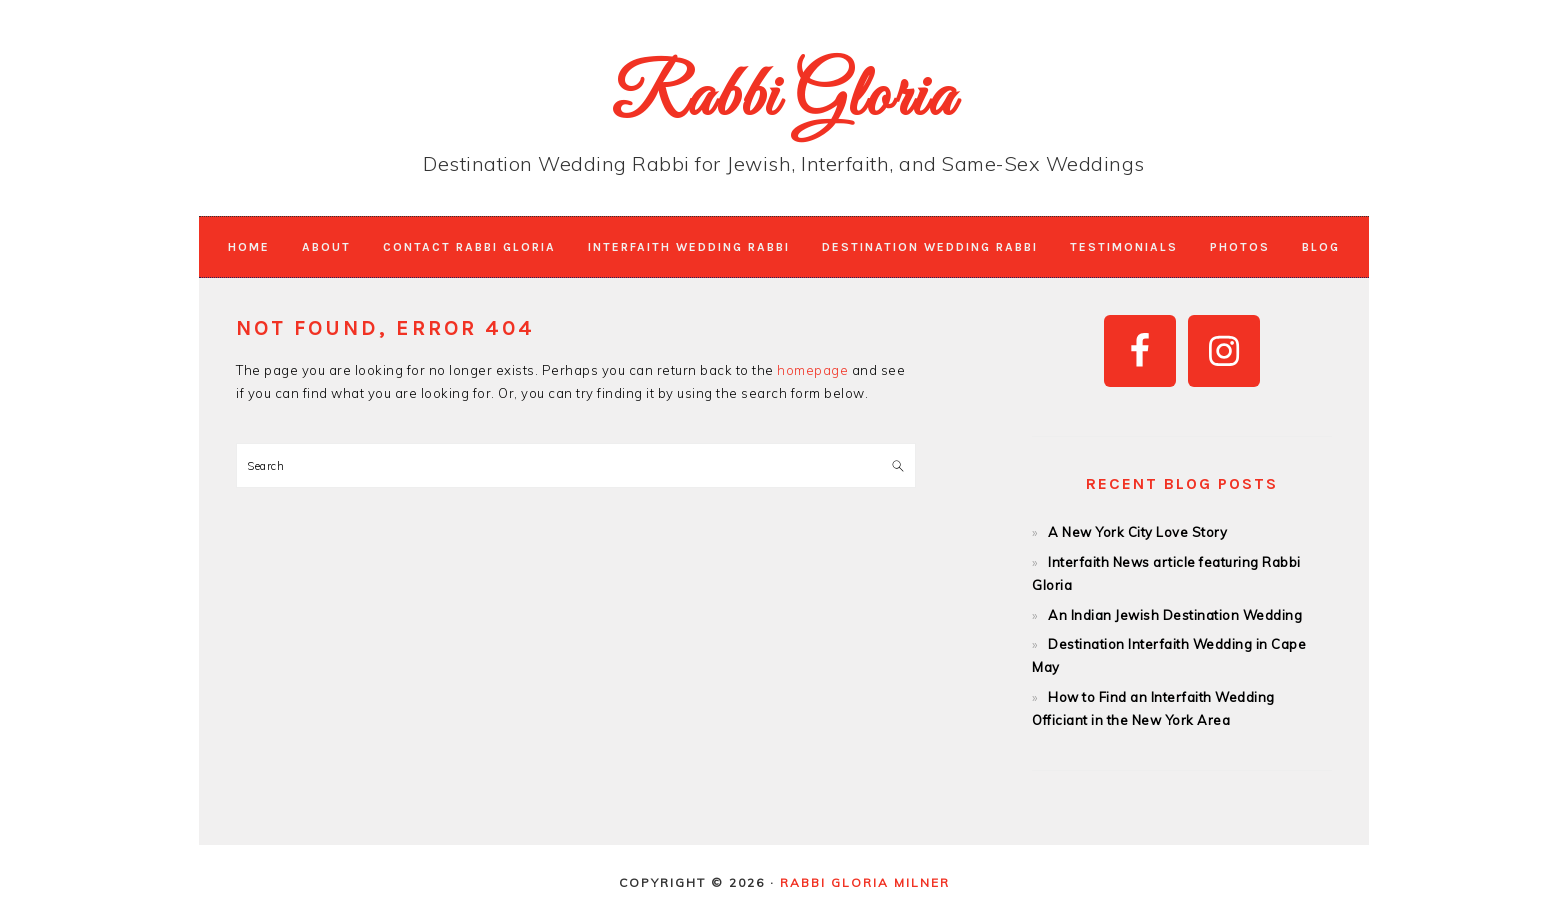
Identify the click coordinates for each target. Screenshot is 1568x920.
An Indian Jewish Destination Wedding (1175, 615)
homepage (812, 370)
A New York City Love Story (1137, 532)
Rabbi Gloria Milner (865, 882)
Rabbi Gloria (784, 99)
